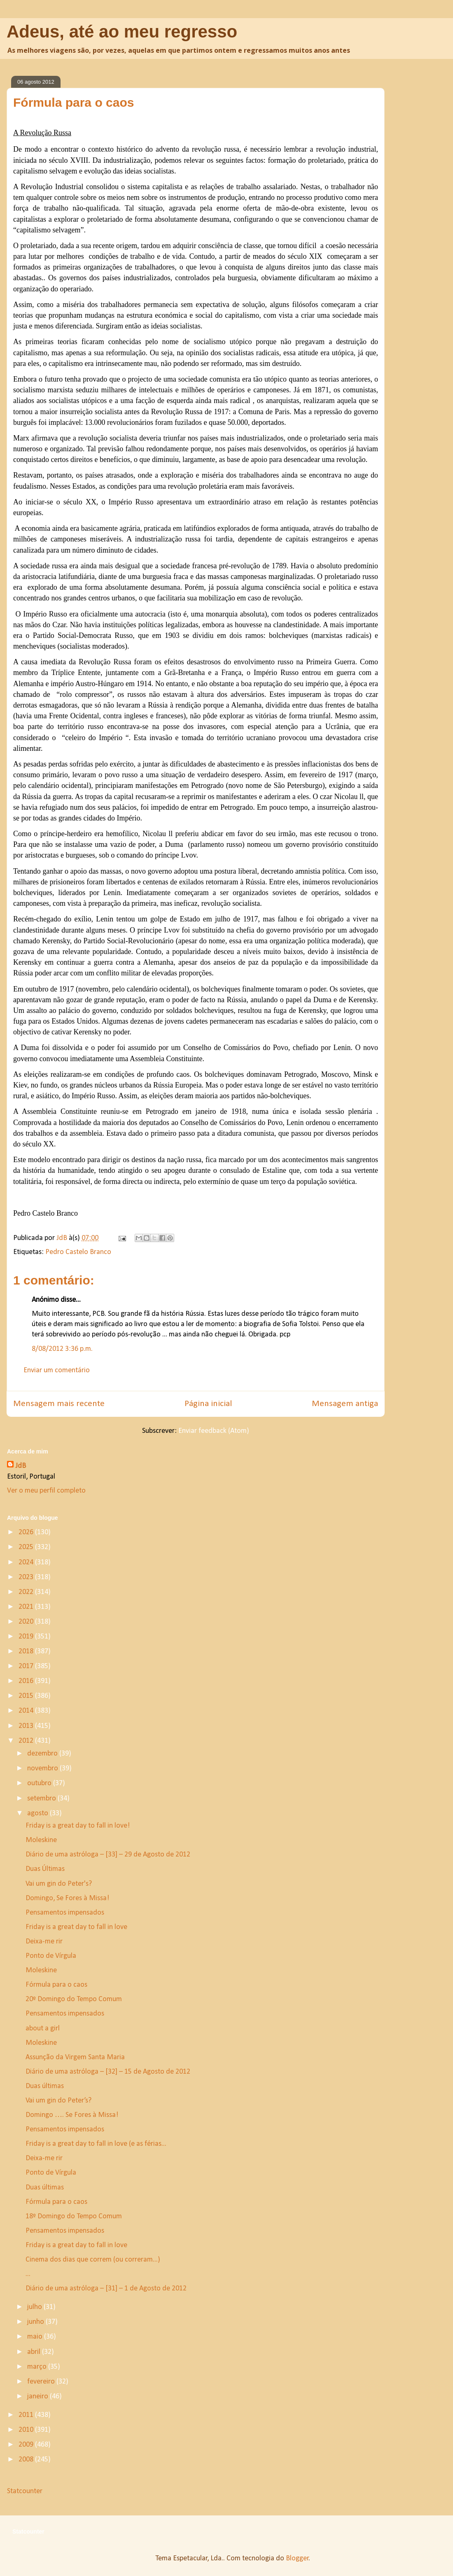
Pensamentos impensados (65, 1913)
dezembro (43, 1754)
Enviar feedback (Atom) (213, 1431)
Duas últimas (45, 2086)
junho (36, 2322)
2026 (27, 1532)
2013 (27, 1726)
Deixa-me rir (44, 1941)
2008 (27, 2459)
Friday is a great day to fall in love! (78, 1826)
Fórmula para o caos (56, 1985)
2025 (27, 1547)
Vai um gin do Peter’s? (58, 2101)
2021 (27, 1607)
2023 (27, 1577)
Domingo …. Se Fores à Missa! (72, 2115)
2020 (27, 1622)
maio (35, 2337)
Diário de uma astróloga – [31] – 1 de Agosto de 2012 (106, 2288)
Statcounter (24, 2491)
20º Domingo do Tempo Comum (74, 1999)
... (28, 2274)
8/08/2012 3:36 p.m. (62, 1349)
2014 (27, 1711)
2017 (27, 1666)
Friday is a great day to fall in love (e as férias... (96, 2144)
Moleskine (41, 1840)
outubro (40, 1783)
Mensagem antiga (345, 1403)
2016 (27, 1681)
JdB (20, 1466)
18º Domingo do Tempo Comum (74, 2216)
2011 (27, 2415)
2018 (27, 1651)
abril (34, 2352)
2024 (27, 1562)
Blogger (297, 2558)
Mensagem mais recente (59, 1403)
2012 (27, 1741)
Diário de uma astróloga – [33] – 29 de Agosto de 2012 (108, 1855)
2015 (27, 1696)
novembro (43, 1768)
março (37, 2367)
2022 (27, 1592)
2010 (27, 2430)
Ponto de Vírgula (51, 1956)
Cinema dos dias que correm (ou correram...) (93, 2260)
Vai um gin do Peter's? (59, 1884)
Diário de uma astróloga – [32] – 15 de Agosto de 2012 (108, 2072)
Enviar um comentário (56, 1370)
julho (35, 2307)
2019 (27, 1637)
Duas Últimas (45, 1869)
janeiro (38, 2396)
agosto (38, 1813)
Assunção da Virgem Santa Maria (75, 2057)
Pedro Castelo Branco (78, 1252)
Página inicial (208, 1403)
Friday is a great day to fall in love (76, 1927)
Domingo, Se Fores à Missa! (67, 1898)
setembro (42, 1798)
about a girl (43, 2028)
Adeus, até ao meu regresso (122, 31)
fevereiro (41, 2382)
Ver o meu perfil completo (46, 1491)
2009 (27, 2445)
